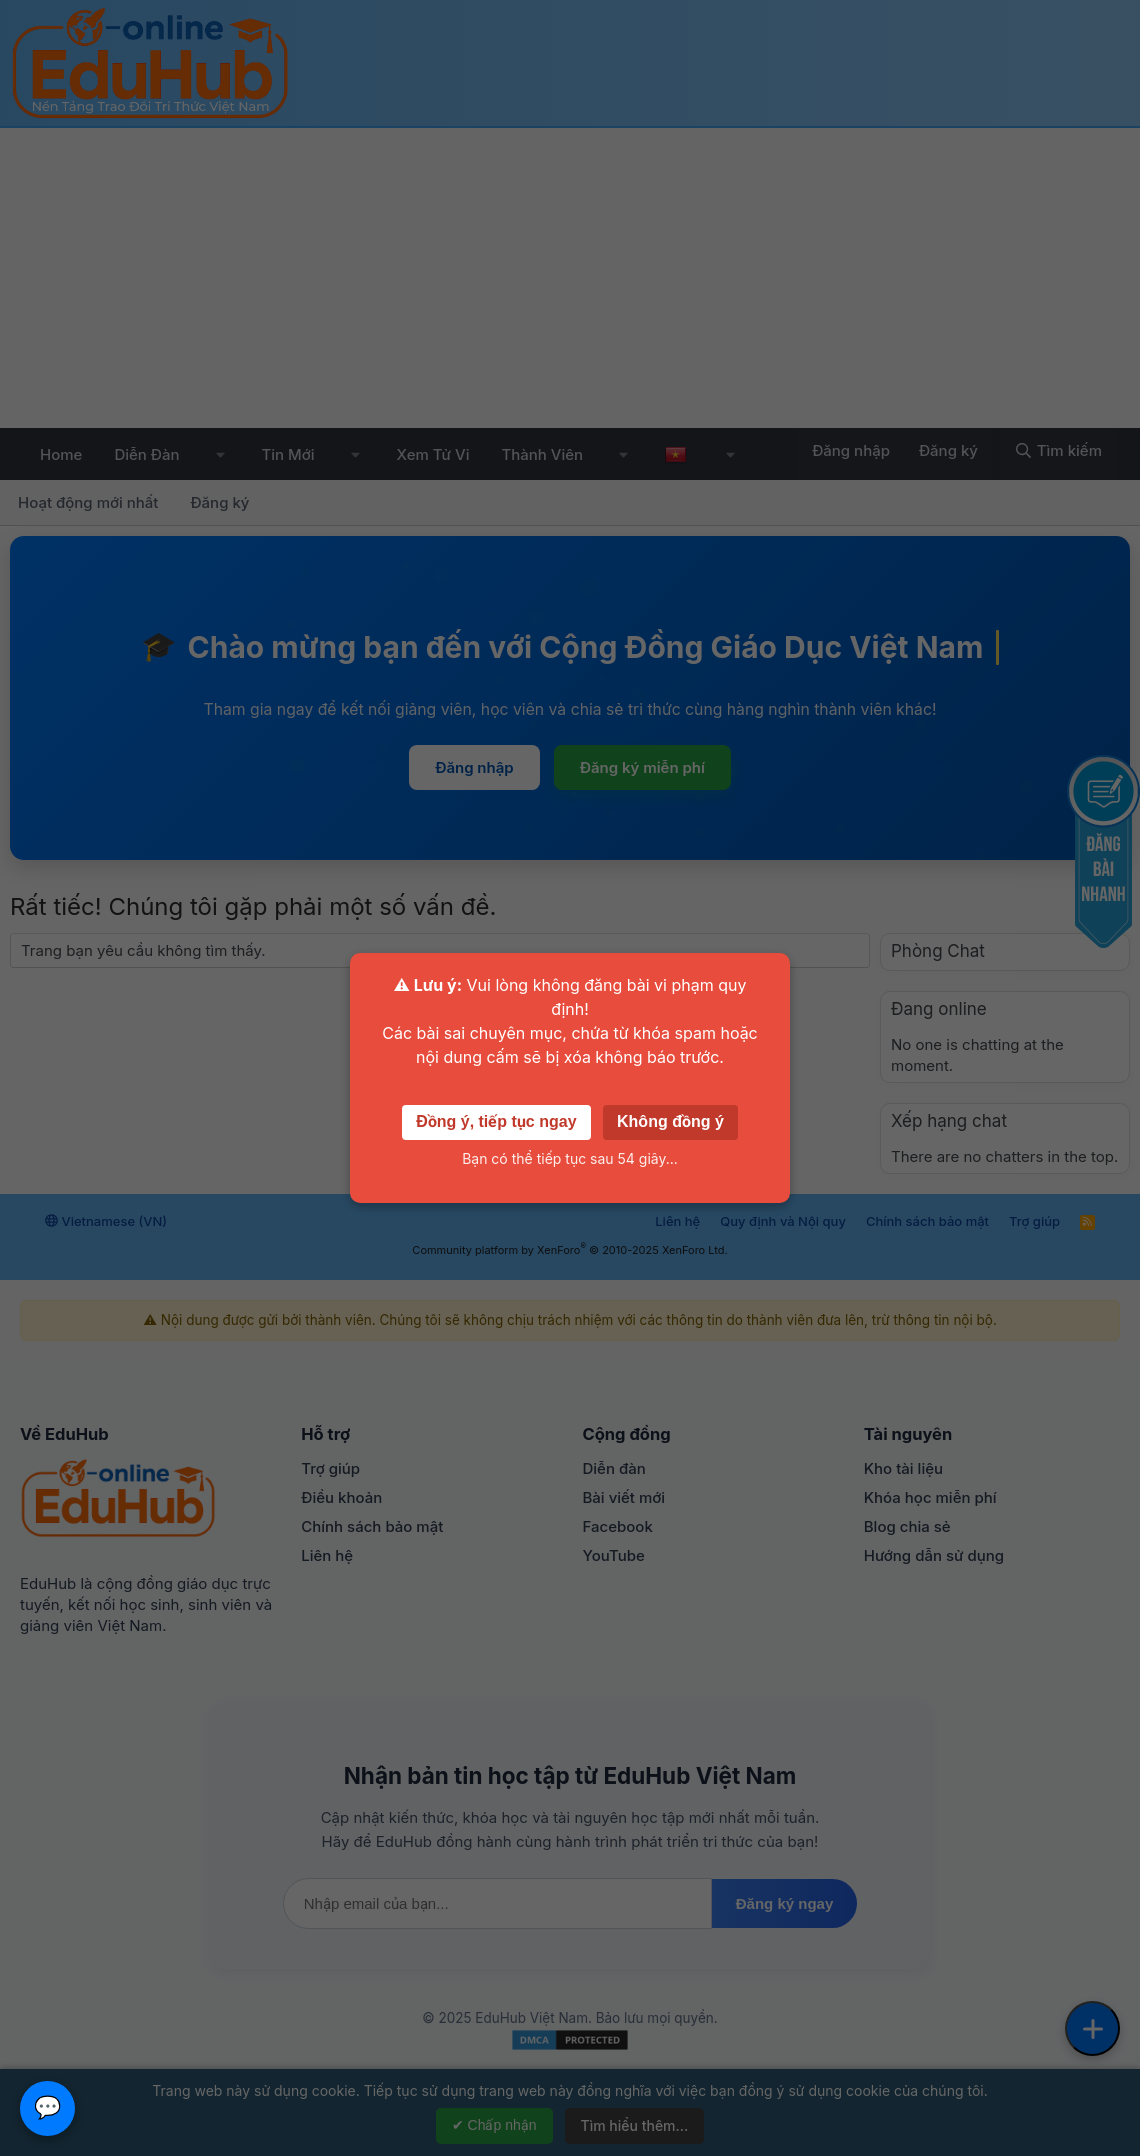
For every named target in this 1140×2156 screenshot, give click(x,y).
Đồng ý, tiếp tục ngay (496, 1121)
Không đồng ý (670, 1121)
